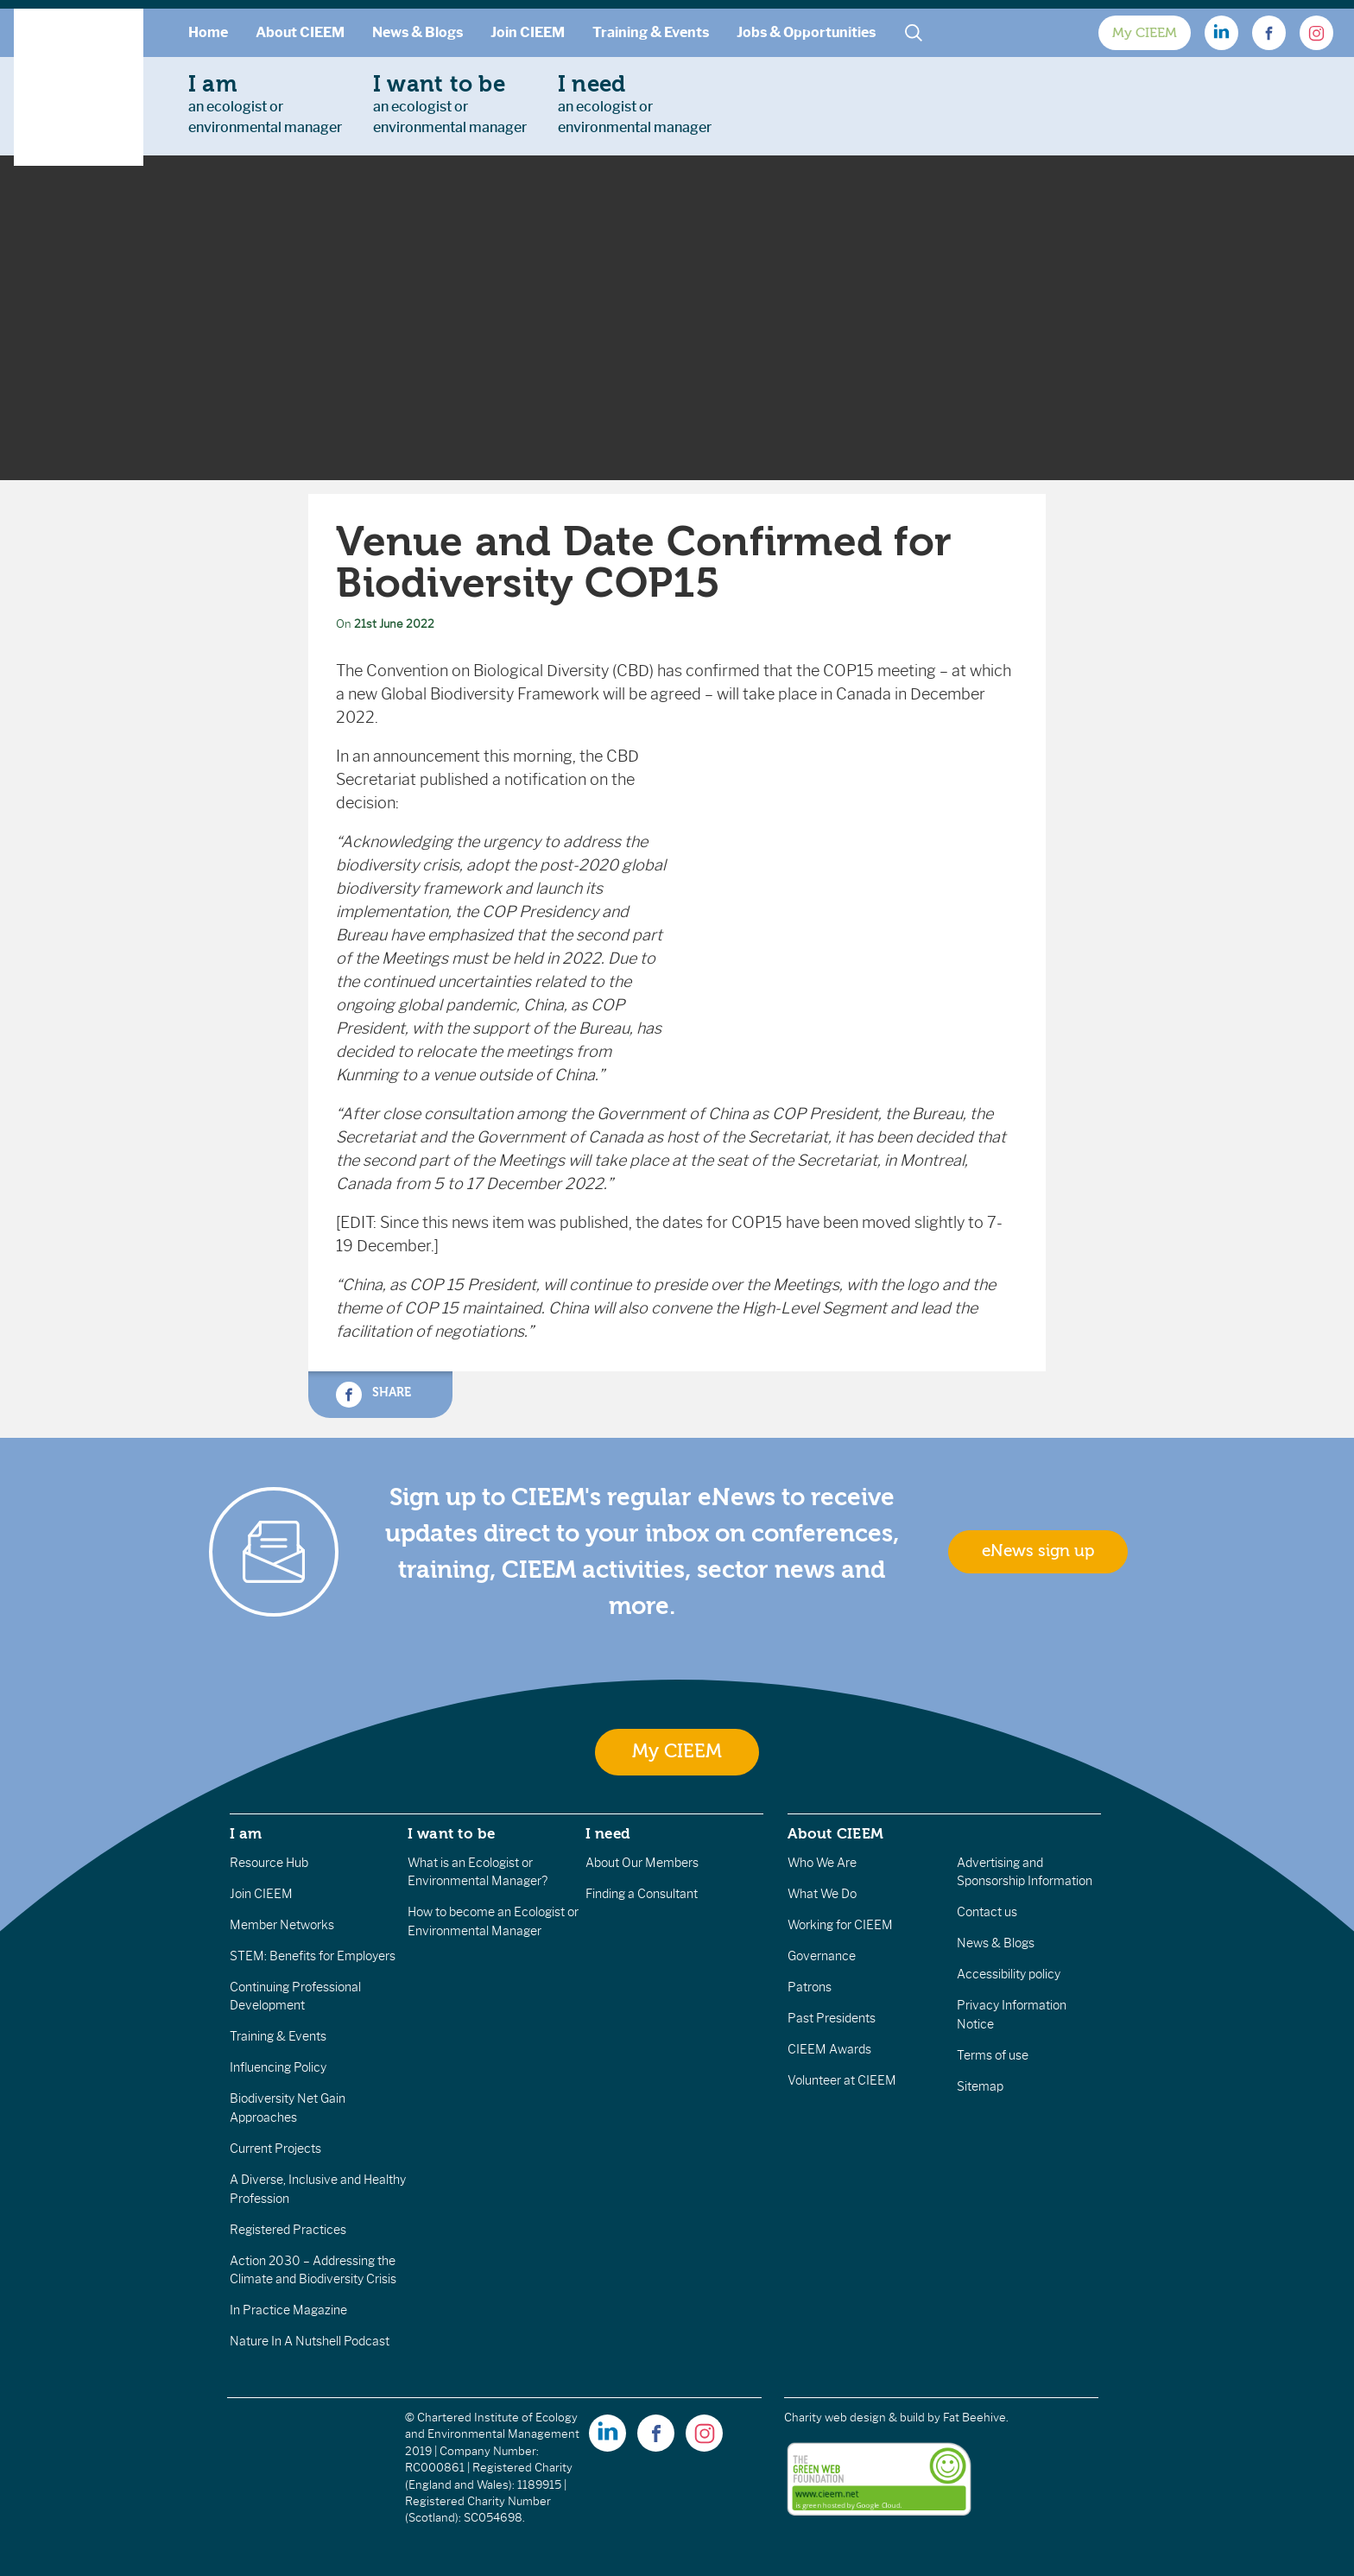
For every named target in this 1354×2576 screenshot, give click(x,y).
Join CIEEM (527, 32)
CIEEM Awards (829, 2049)
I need (607, 1833)
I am (246, 1833)
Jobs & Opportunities (806, 32)
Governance (822, 1956)
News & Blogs (417, 32)
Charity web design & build (854, 2417)
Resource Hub (269, 1862)
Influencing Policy (278, 2067)
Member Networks (282, 1925)
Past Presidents (832, 2018)
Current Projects (275, 2148)
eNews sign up (1038, 1550)
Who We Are (822, 1862)
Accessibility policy (1008, 1974)
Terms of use (992, 2055)
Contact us (987, 1912)
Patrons (810, 1987)
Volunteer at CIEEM (842, 2080)
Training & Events (650, 32)
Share (373, 1395)
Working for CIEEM (840, 1925)
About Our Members (642, 1862)
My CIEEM (1144, 33)
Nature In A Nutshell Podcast (309, 2341)
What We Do (822, 1894)
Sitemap (980, 2086)
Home (208, 32)
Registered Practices (288, 2229)
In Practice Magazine (288, 2310)
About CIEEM (300, 32)
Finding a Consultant (641, 1894)
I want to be (452, 1833)
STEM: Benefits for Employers (312, 1956)
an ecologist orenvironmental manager (265, 104)
